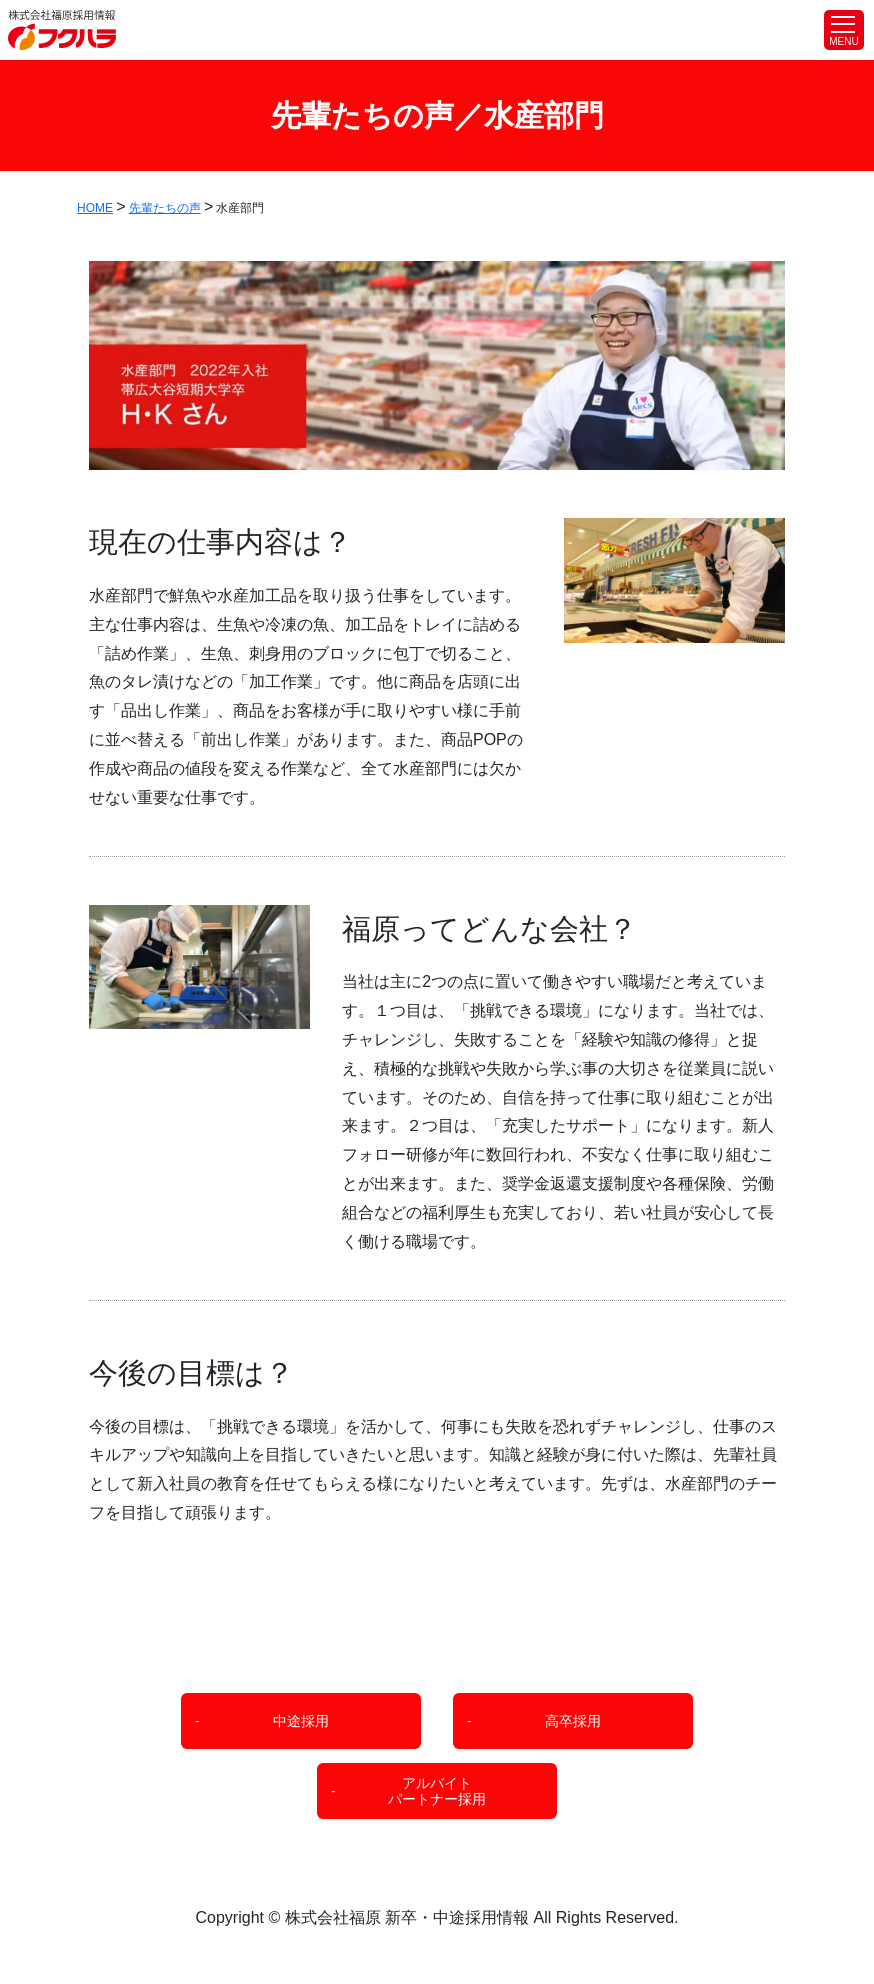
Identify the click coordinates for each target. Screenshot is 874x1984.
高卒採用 (573, 1721)
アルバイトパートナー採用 (437, 1791)
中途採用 (301, 1721)
